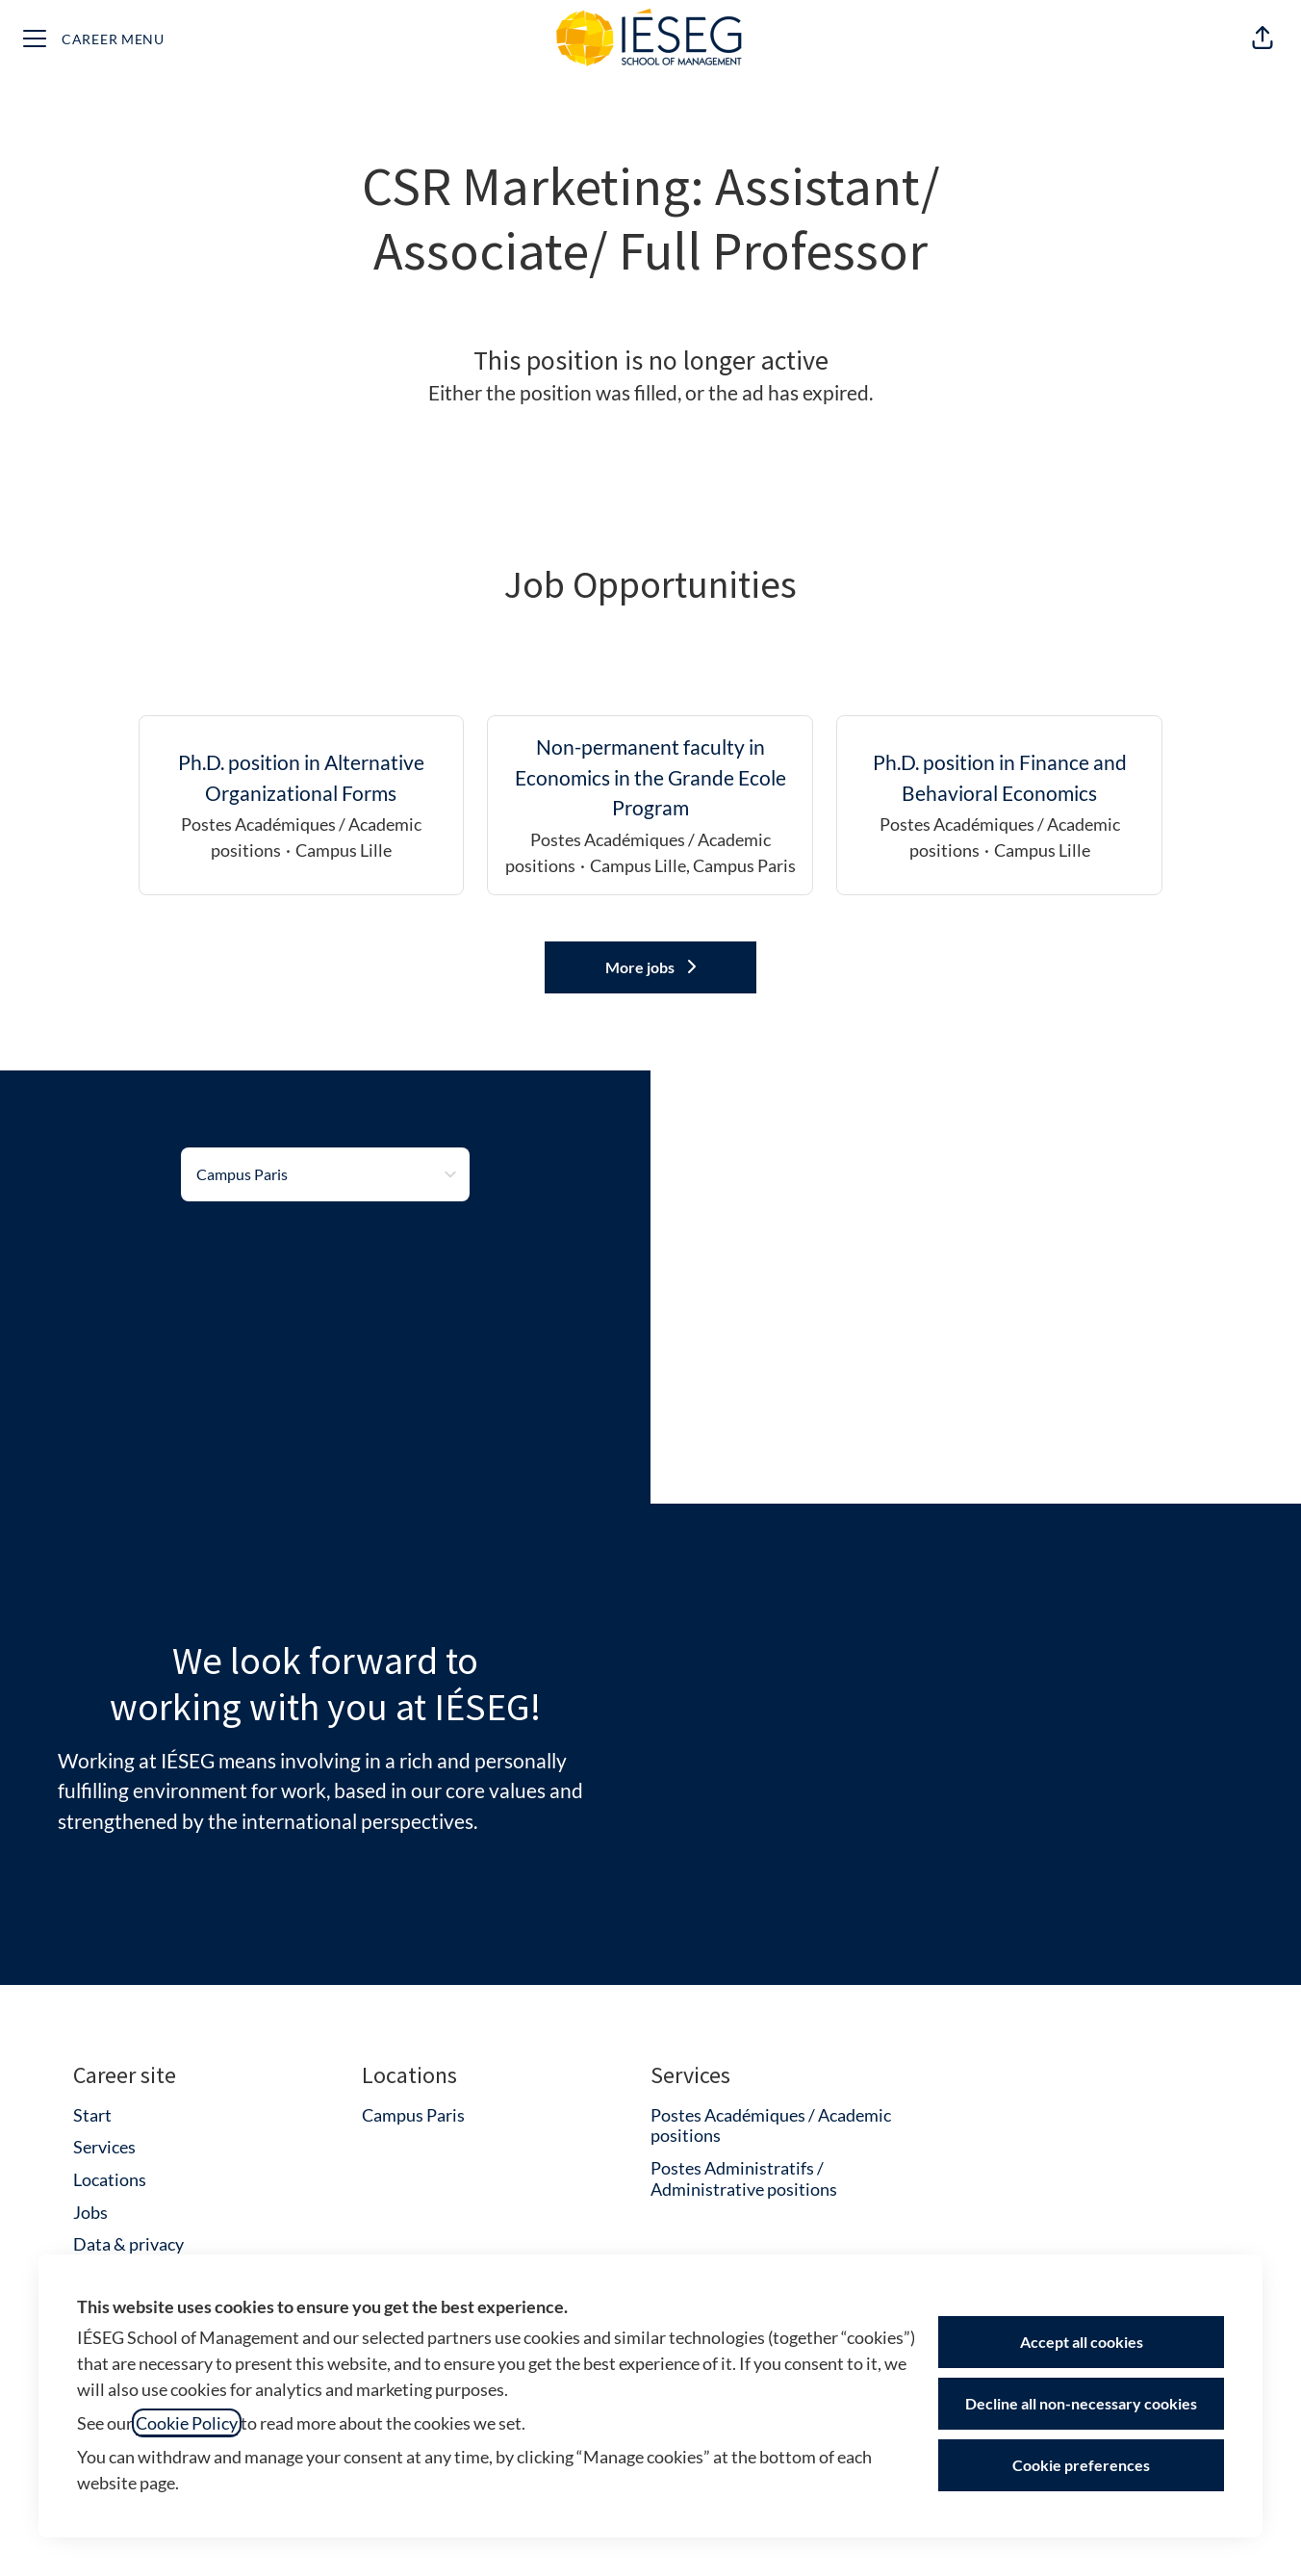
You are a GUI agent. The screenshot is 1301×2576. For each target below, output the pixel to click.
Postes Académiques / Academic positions (770, 2125)
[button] (1262, 38)
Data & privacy (128, 2243)
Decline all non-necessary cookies (1081, 2403)
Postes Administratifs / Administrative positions (743, 2178)
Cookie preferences (1081, 2465)
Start (92, 2114)
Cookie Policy (187, 2423)
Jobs (90, 2212)
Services (104, 2146)
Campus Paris (413, 2114)
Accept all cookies (1081, 2341)
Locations (109, 2179)
